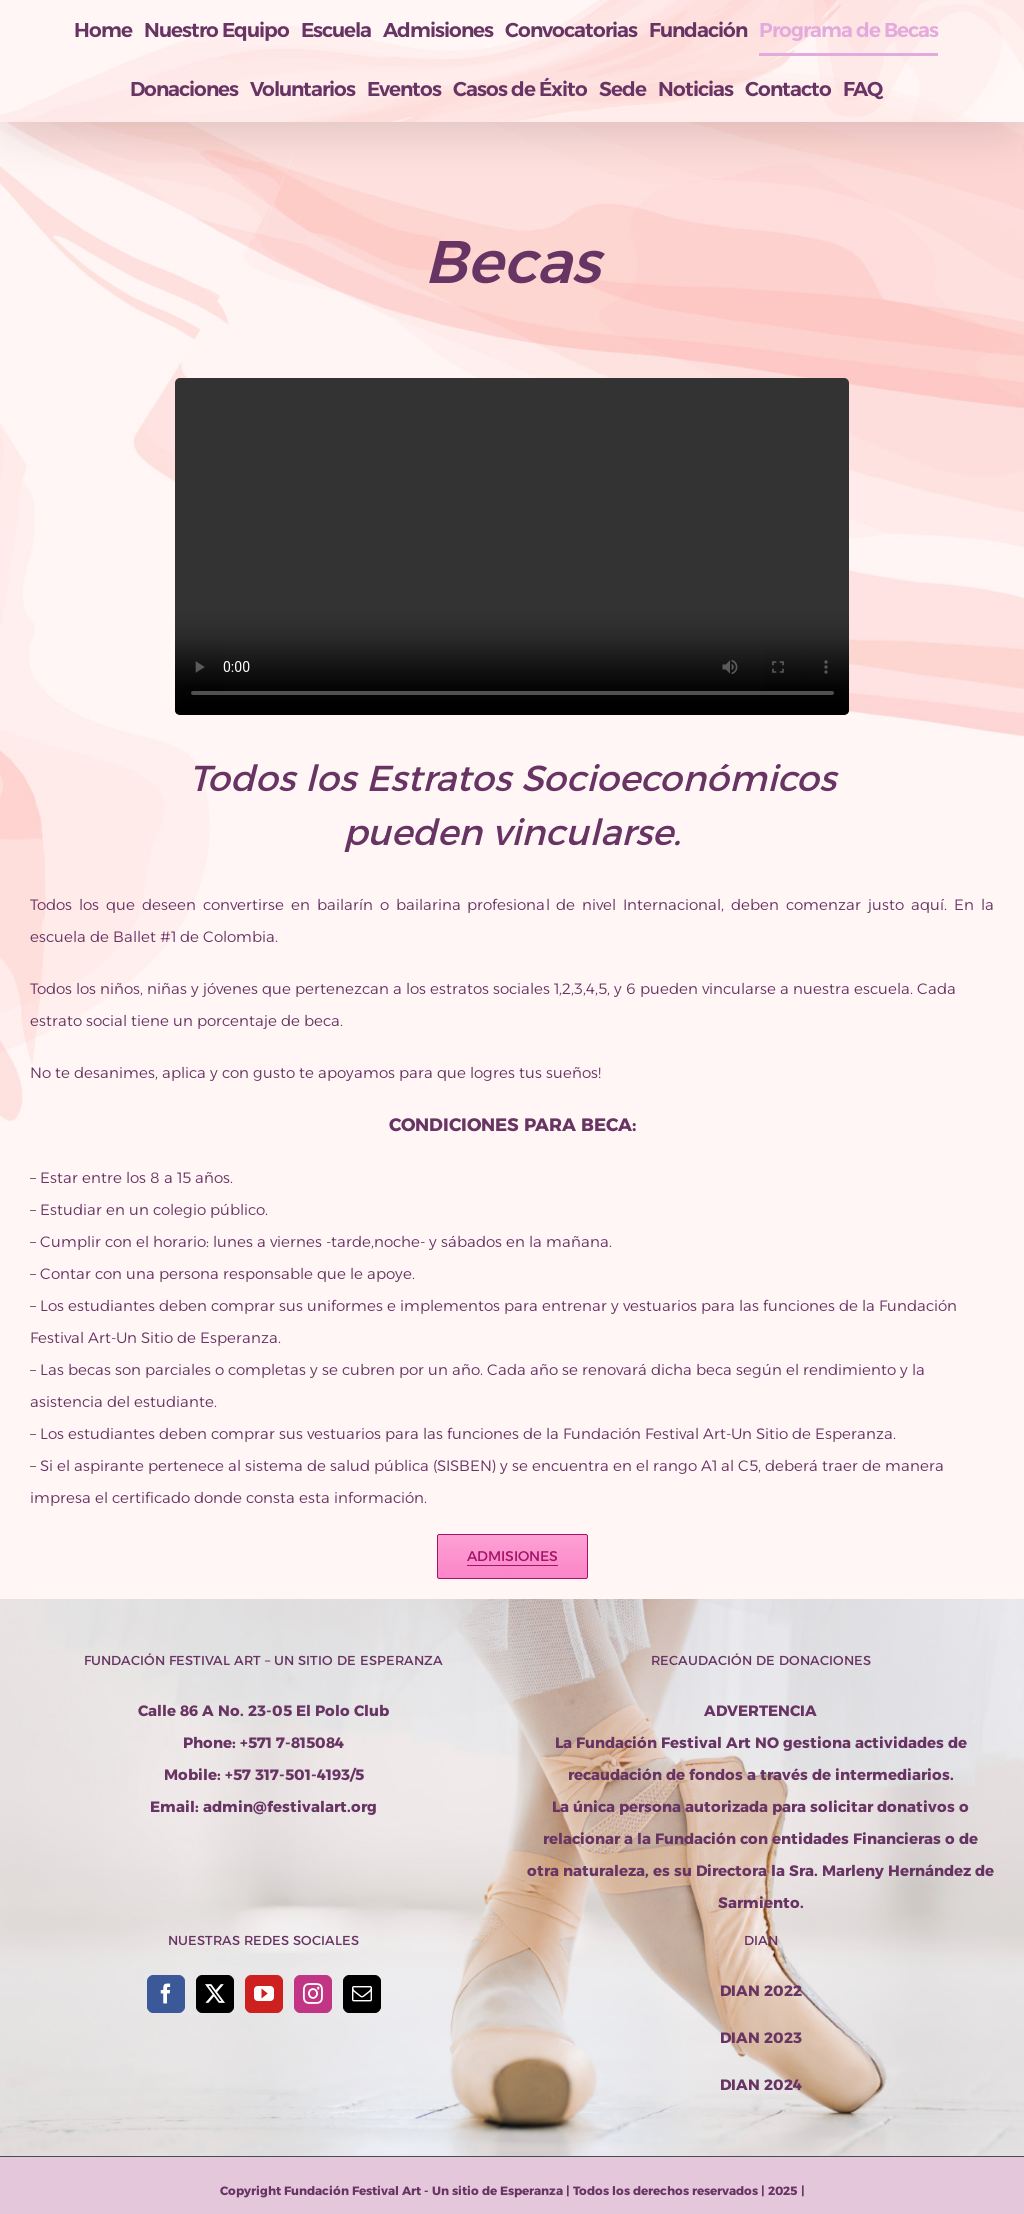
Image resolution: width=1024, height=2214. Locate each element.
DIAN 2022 (761, 1990)
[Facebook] (166, 1994)
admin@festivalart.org (290, 1806)
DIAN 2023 (761, 2037)
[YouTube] (264, 1994)
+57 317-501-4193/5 (294, 1774)
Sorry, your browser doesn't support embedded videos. (512, 546)
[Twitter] (215, 1994)
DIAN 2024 (761, 2084)
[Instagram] (313, 1994)
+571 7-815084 (292, 1742)
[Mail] (362, 1994)
